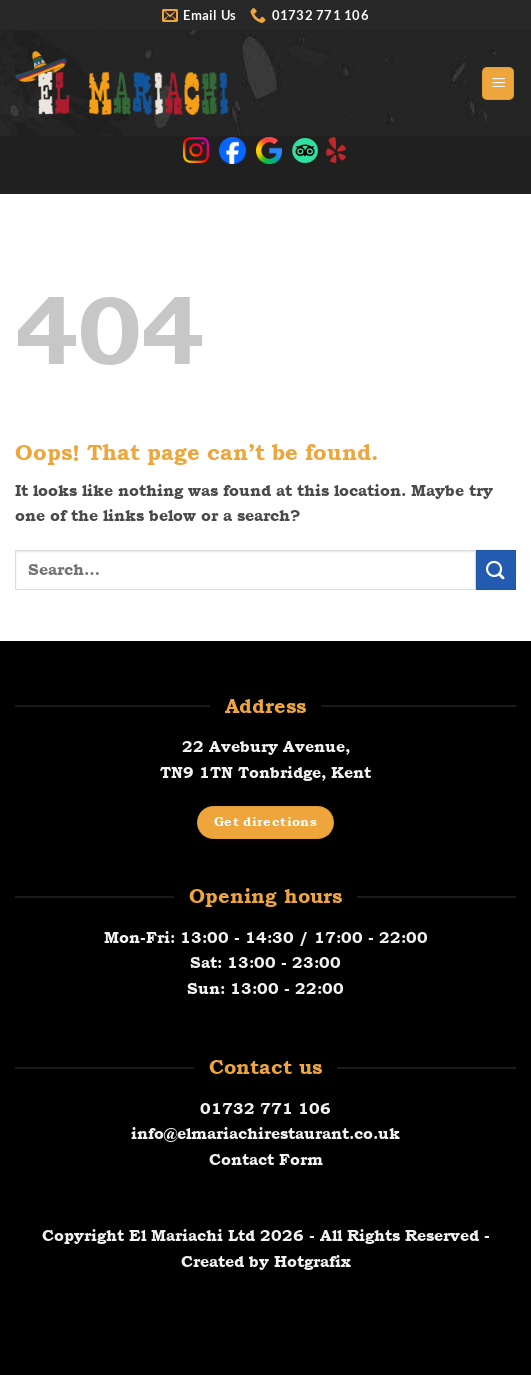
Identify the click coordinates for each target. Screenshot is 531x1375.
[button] (498, 83)
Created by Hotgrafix (266, 1261)
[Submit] (496, 569)
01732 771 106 (265, 1108)
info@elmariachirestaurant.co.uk (265, 1133)
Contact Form (266, 1159)
